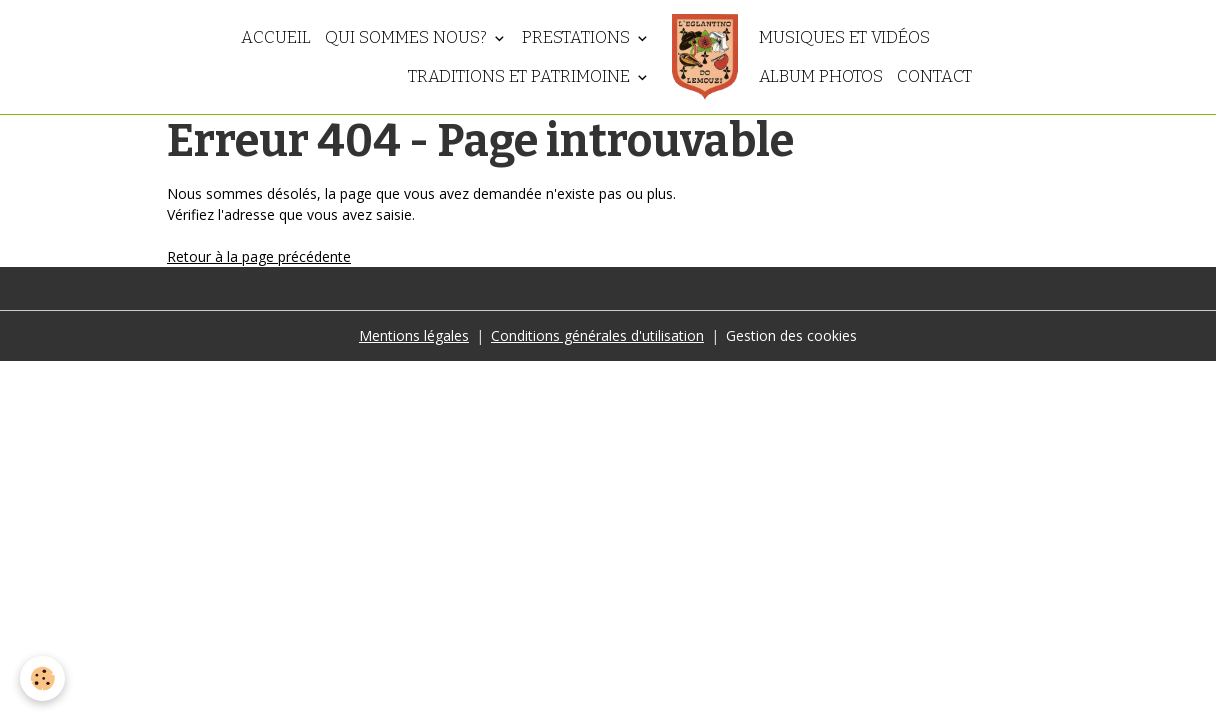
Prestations (578, 37)
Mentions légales (414, 335)
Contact (934, 76)
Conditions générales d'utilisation (597, 335)
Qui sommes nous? (408, 37)
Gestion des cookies (791, 335)
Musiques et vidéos (844, 37)
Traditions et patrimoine (521, 76)
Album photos (821, 76)
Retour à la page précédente (259, 256)
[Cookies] (42, 678)
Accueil (276, 37)
